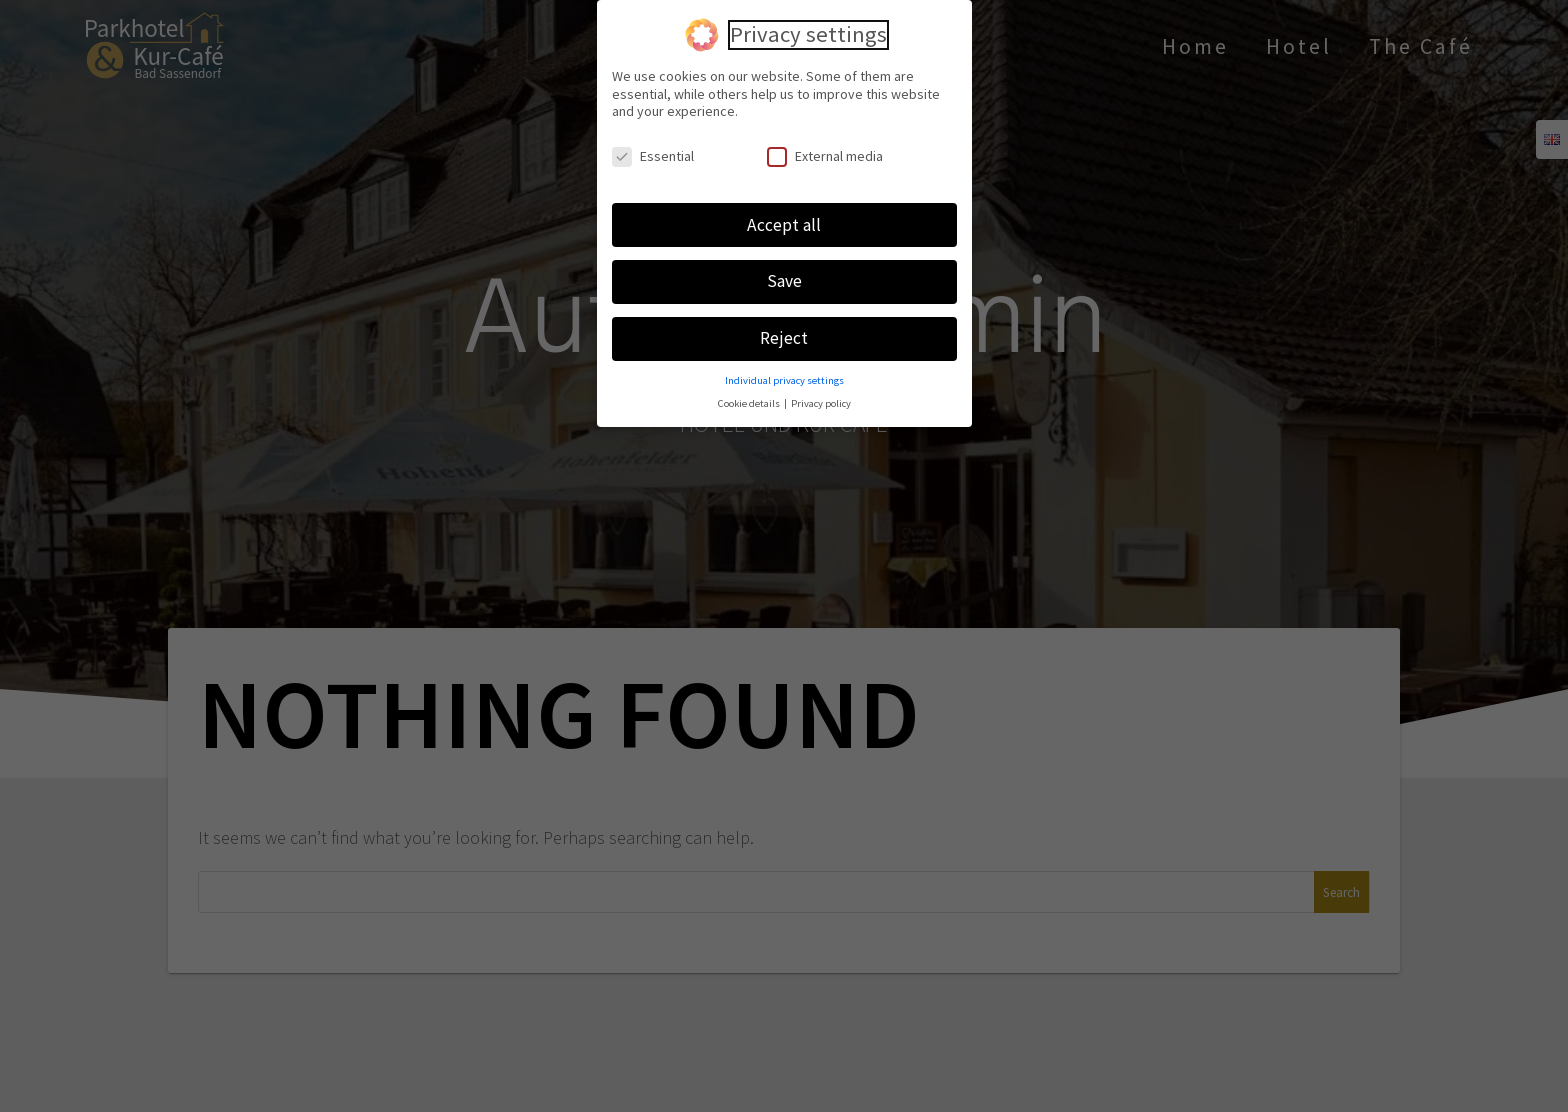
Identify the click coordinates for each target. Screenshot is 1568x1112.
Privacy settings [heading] (808, 30)
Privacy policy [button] (821, 397)
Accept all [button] (784, 219)
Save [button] (784, 276)
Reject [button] (784, 333)
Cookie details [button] (750, 397)
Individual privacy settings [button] (784, 374)
